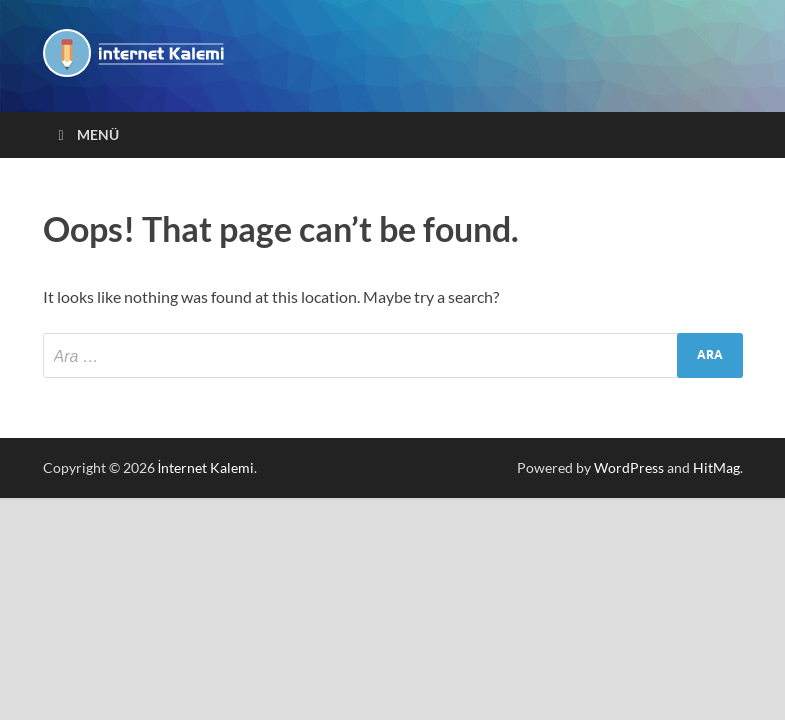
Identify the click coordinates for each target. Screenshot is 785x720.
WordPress (629, 467)
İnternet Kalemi (206, 467)
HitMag (716, 467)
